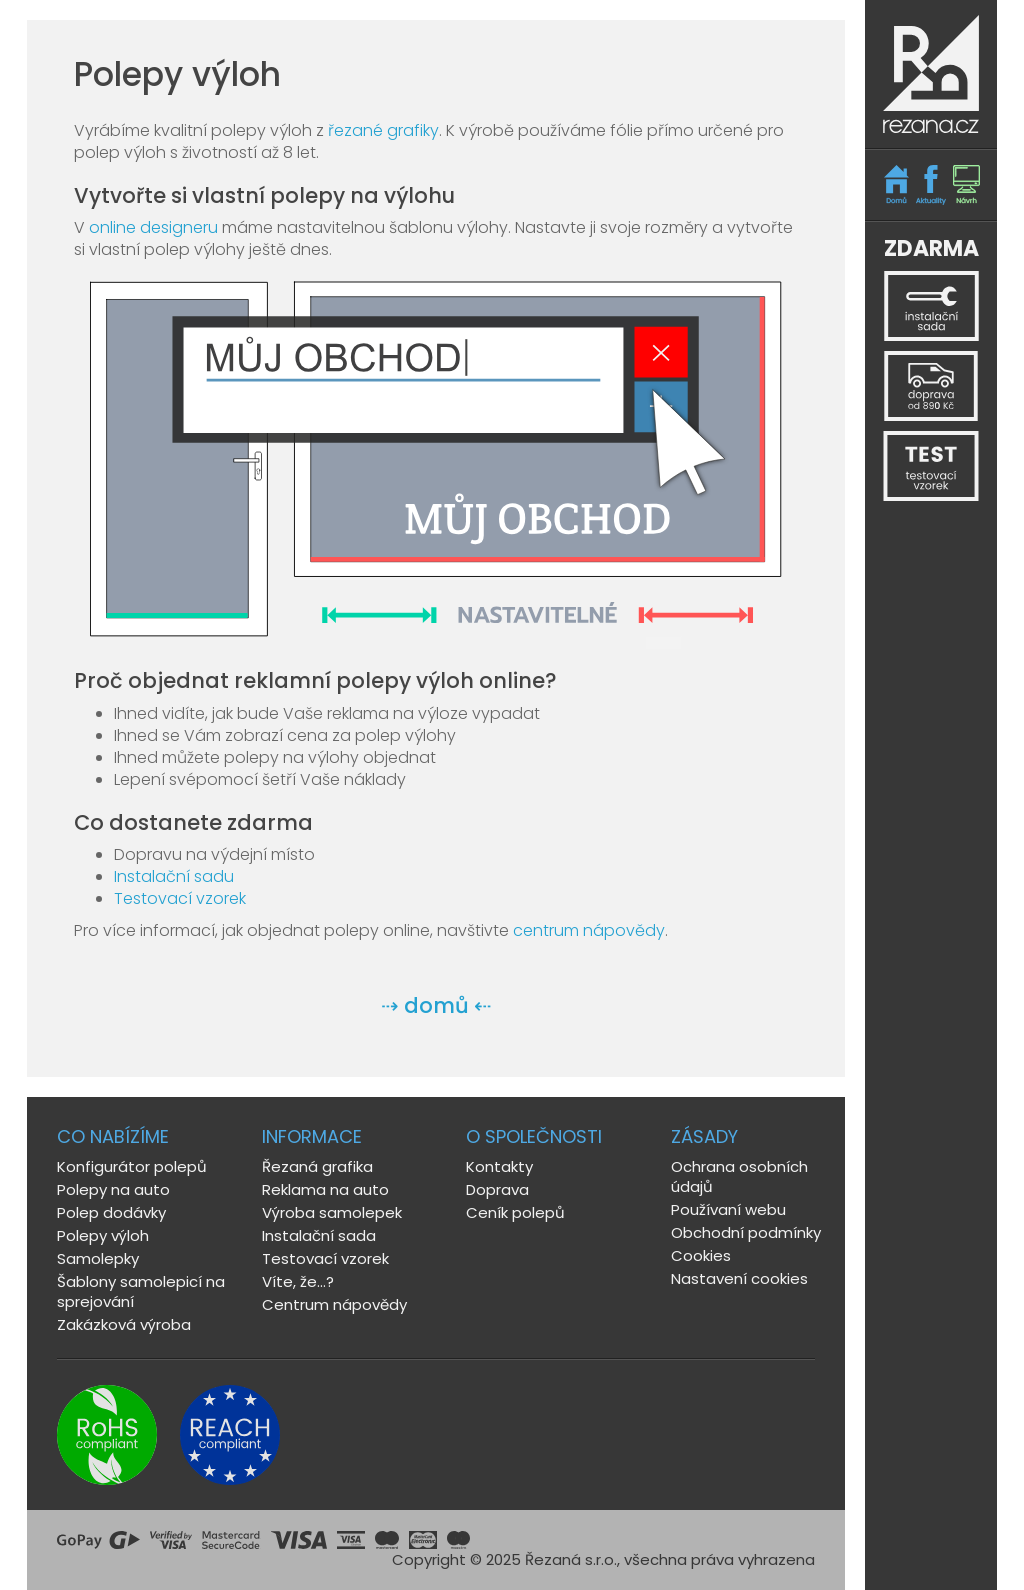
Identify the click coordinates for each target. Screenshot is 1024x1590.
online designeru (153, 227)
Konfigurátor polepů (132, 1166)
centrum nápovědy (589, 930)
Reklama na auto (325, 1189)
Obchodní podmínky (746, 1232)
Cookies (701, 1255)
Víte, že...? (298, 1281)
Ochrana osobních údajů (739, 1176)
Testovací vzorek (180, 898)
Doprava (497, 1189)
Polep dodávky (111, 1212)
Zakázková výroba (124, 1324)
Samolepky (98, 1258)
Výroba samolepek (332, 1212)
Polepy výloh (103, 1235)
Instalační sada (319, 1235)
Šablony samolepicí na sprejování (141, 1291)
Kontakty (499, 1166)
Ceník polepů (515, 1212)
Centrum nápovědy (334, 1304)
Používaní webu (728, 1209)
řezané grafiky (383, 130)
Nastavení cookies (739, 1278)
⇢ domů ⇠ (436, 1005)
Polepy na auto (113, 1189)
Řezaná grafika (317, 1166)
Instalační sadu (174, 876)
